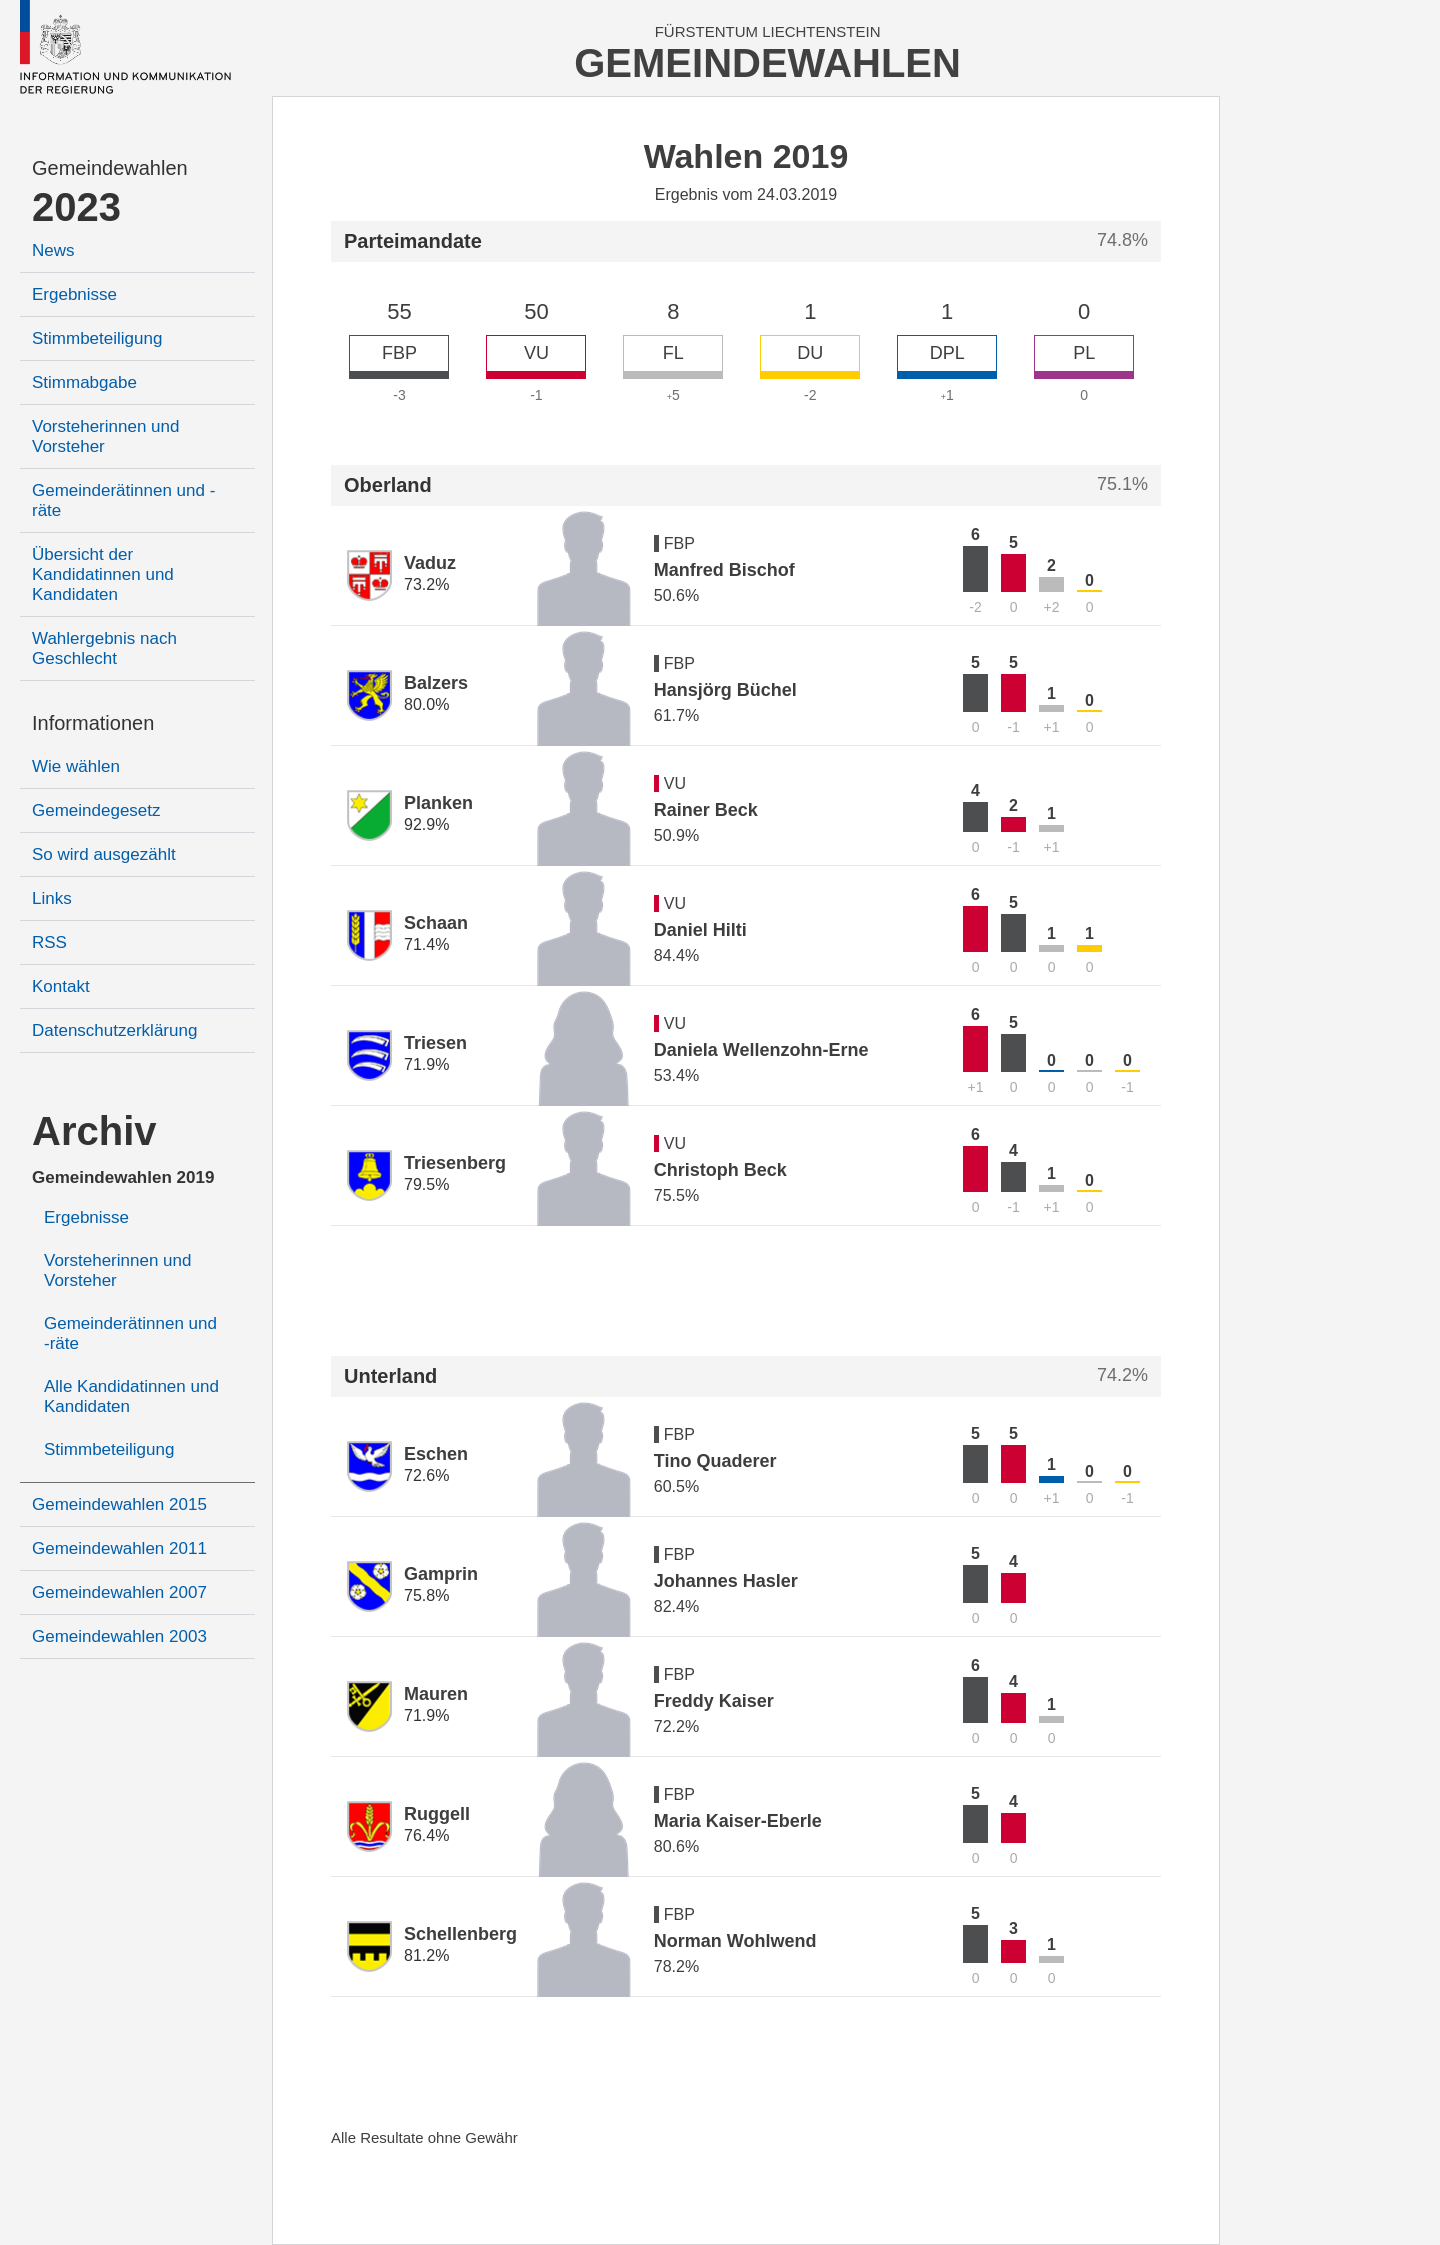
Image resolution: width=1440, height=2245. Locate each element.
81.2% (426, 1955)
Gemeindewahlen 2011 (119, 1548)
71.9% (426, 1064)
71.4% (426, 944)
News (53, 250)
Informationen (93, 723)
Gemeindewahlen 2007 (119, 1592)
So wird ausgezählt (104, 854)
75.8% (426, 1595)
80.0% (426, 704)
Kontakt (61, 986)
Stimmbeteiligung (97, 338)
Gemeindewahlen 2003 (119, 1636)
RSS (49, 942)
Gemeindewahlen (110, 168)
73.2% (426, 584)
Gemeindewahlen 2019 (123, 1177)
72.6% (426, 1475)
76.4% (426, 1835)
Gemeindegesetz (96, 810)
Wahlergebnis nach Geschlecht (104, 648)
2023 (76, 207)
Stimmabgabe (84, 382)
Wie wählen (76, 766)
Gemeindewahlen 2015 (119, 1504)
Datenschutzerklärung (114, 1030)
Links (52, 898)
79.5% (426, 1184)
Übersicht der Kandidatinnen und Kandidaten (103, 574)
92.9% (426, 824)
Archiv (94, 1131)
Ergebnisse (74, 294)
